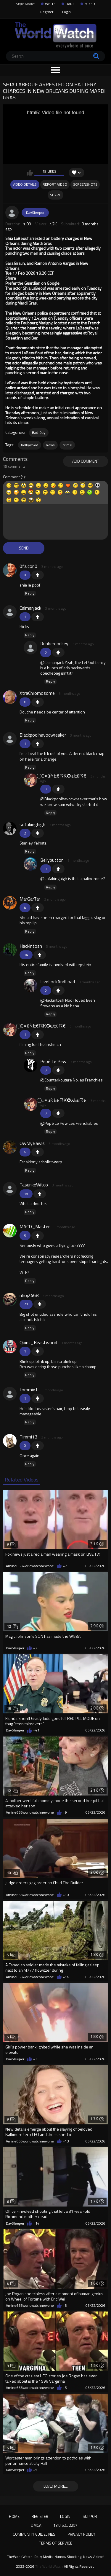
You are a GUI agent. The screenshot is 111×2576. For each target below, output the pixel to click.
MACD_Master (35, 1226)
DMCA (36, 2525)
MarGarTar (30, 898)
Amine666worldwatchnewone (30, 1566)
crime (67, 445)
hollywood (29, 445)
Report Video (55, 184)
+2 (35, 1648)
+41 (36, 1730)
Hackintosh (31, 946)
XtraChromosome (37, 693)
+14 (66, 1977)
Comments (15, 459)
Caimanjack (30, 607)
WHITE (50, 4)
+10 (66, 1895)
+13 (66, 2141)
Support (91, 2516)
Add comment (85, 461)
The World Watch (49, 2566)
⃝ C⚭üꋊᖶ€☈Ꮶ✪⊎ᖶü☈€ (63, 775)
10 (12, 1873)
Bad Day (39, 432)
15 (12, 1708)
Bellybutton (52, 860)
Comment (11, 476)
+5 (65, 2388)
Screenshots (85, 184)
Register (46, 12)
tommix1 (29, 1389)
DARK (70, 4)
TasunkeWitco (34, 1184)
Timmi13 (28, 1436)
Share (55, 195)
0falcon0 (28, 566)
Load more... (56, 2486)
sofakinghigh (32, 824)
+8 (65, 2305)
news (50, 445)
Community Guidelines (34, 2534)
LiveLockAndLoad (57, 981)
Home (14, 2516)
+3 (35, 2059)
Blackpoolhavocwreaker (43, 734)
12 (12, 1626)
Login (66, 12)
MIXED (90, 4)
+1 (37, 575)
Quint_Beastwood (38, 1342)
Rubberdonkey (54, 643)
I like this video (30, 173)
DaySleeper (35, 212)
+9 (65, 1812)
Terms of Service (55, 2543)
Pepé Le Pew (53, 1061)
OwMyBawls (32, 1143)
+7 (65, 1566)
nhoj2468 (29, 1295)
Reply (29, 593)
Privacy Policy (81, 2534)
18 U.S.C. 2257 (65, 2525)
